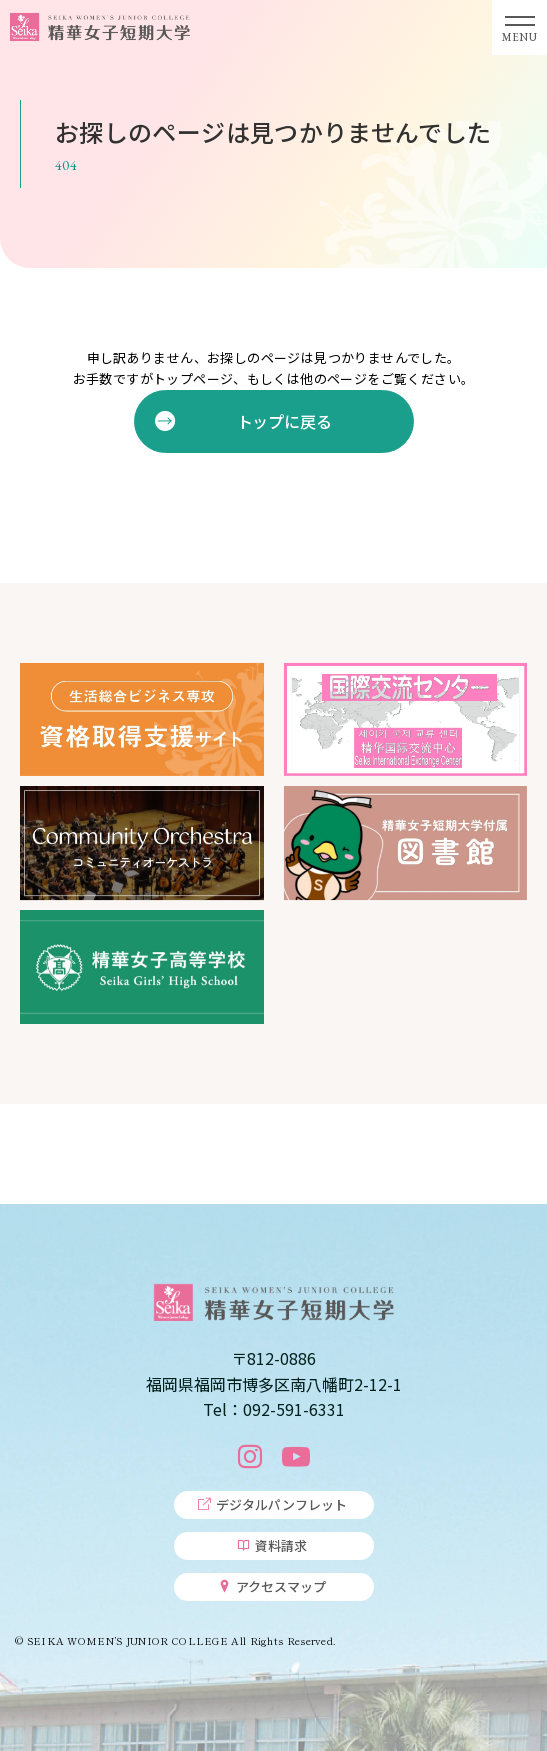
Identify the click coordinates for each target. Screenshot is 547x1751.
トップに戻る (283, 421)
